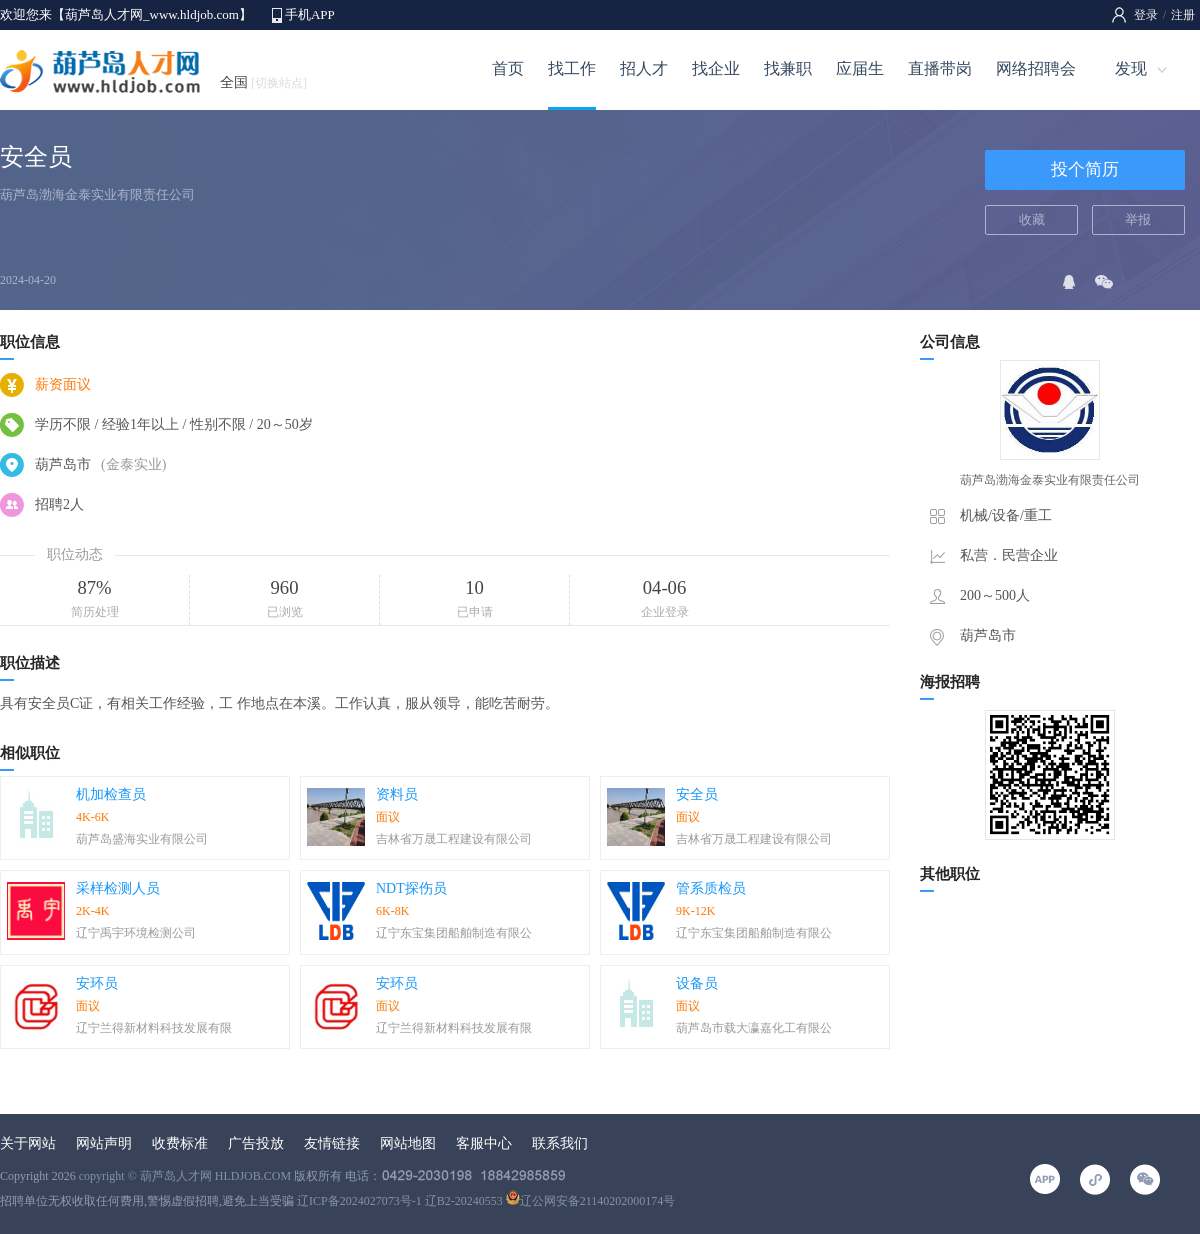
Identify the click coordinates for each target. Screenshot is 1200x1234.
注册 (1183, 15)
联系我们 (560, 1143)
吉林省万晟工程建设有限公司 (454, 839)
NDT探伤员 (411, 888)
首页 (508, 68)
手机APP (310, 14)
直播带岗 (940, 68)
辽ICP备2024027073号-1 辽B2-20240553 (400, 1201)
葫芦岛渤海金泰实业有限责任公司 (97, 194)
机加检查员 (111, 794)
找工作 (572, 68)
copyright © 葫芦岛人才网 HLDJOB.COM (185, 1176)
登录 (1146, 15)
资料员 (397, 794)
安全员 (697, 794)
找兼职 (788, 68)
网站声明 (104, 1143)
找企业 (716, 68)
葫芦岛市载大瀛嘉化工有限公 (754, 1028)
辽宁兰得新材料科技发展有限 (154, 1028)
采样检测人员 (118, 888)
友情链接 (332, 1143)
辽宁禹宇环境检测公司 (136, 933)
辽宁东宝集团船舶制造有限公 (454, 933)
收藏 (1032, 219)
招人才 (644, 68)
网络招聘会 (1036, 68)
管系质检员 (711, 888)
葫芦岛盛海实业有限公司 (142, 839)
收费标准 (180, 1143)
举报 (1138, 219)
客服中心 (484, 1143)
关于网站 (28, 1143)
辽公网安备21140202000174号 (591, 1201)
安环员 (97, 983)
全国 (263, 82)
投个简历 (1085, 169)
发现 (1131, 68)
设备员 (697, 983)
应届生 (860, 68)
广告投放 (256, 1143)
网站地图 (408, 1143)
